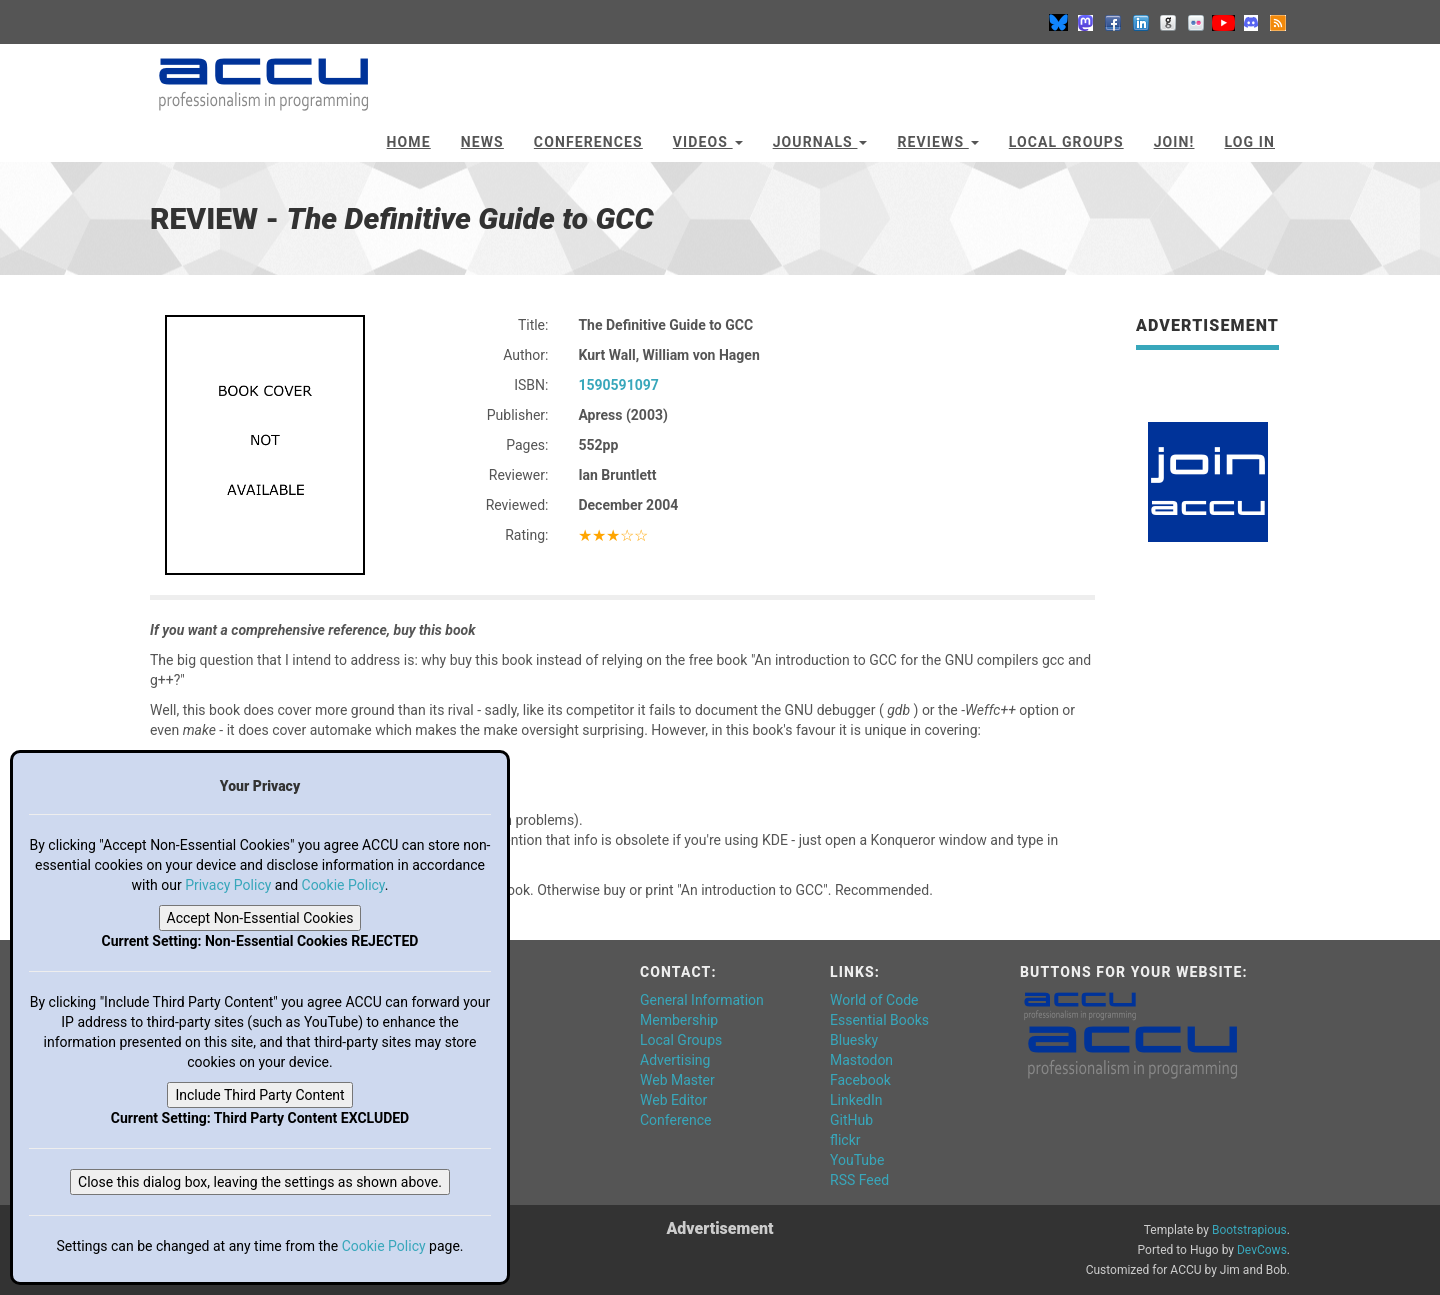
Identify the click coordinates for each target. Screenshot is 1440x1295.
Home (409, 142)
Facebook (860, 1080)
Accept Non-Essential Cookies (260, 918)
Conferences (588, 142)
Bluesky (854, 1040)
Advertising (675, 1060)
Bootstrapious (1249, 1230)
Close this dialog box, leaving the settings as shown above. (260, 1182)
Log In (1249, 142)
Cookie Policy (343, 885)
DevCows (1262, 1250)
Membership (679, 1020)
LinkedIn (856, 1100)
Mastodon (861, 1060)
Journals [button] (820, 142)
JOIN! (1174, 142)
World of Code (874, 1000)
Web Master (677, 1080)
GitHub (851, 1120)
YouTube (857, 1160)
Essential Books (879, 1020)
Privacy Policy (228, 885)
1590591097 (618, 385)
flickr (845, 1140)
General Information (702, 1000)
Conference (675, 1120)
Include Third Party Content (259, 1095)
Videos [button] (708, 142)
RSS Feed (859, 1180)
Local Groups (1066, 142)
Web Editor (673, 1100)
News (482, 142)
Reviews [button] (937, 142)
